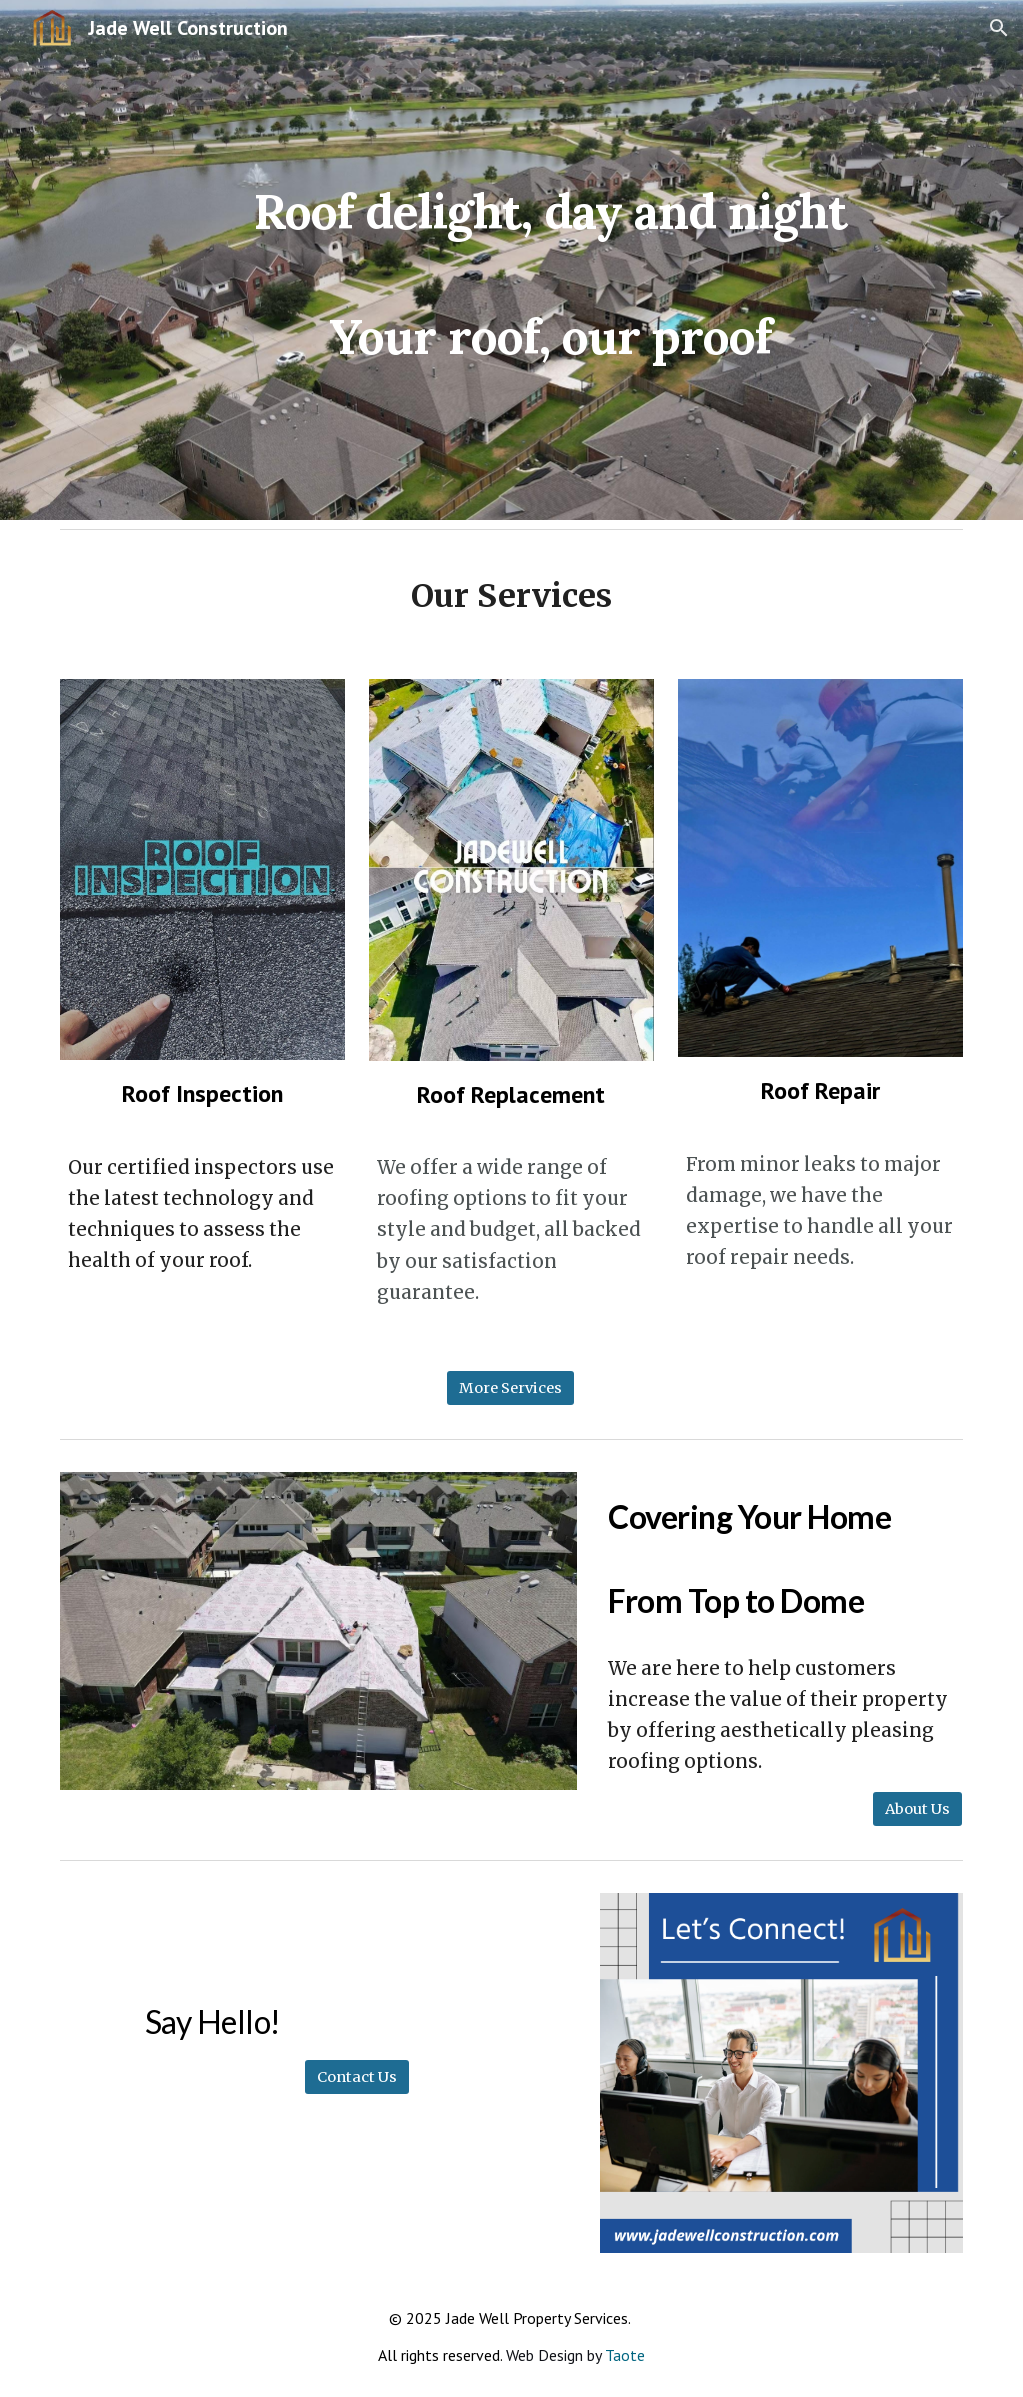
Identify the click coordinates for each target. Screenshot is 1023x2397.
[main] (550, 260)
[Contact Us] (357, 2077)
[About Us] (917, 1808)
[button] (999, 28)
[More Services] (510, 1387)
